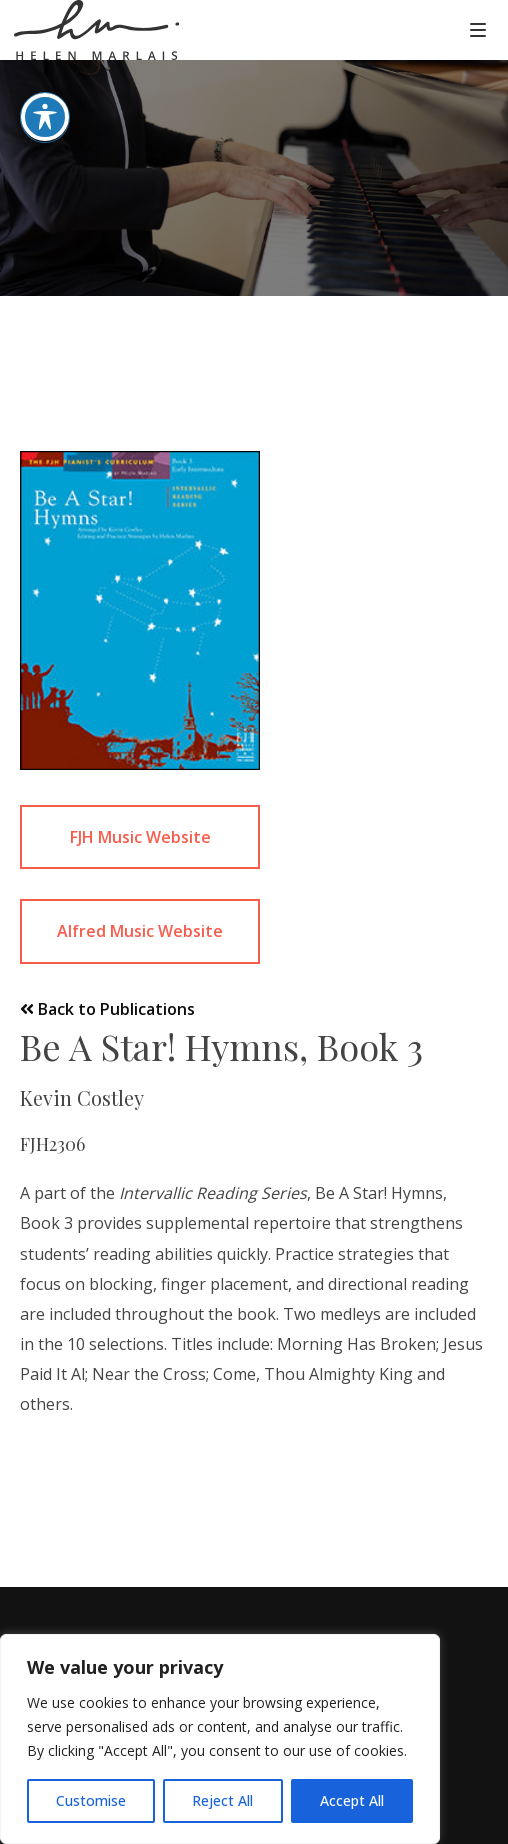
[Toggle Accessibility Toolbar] (45, 86)
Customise (91, 1800)
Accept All (352, 1800)
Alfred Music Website (140, 931)
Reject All (222, 1800)
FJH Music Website (140, 837)
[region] (220, 1739)
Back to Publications (107, 1009)
